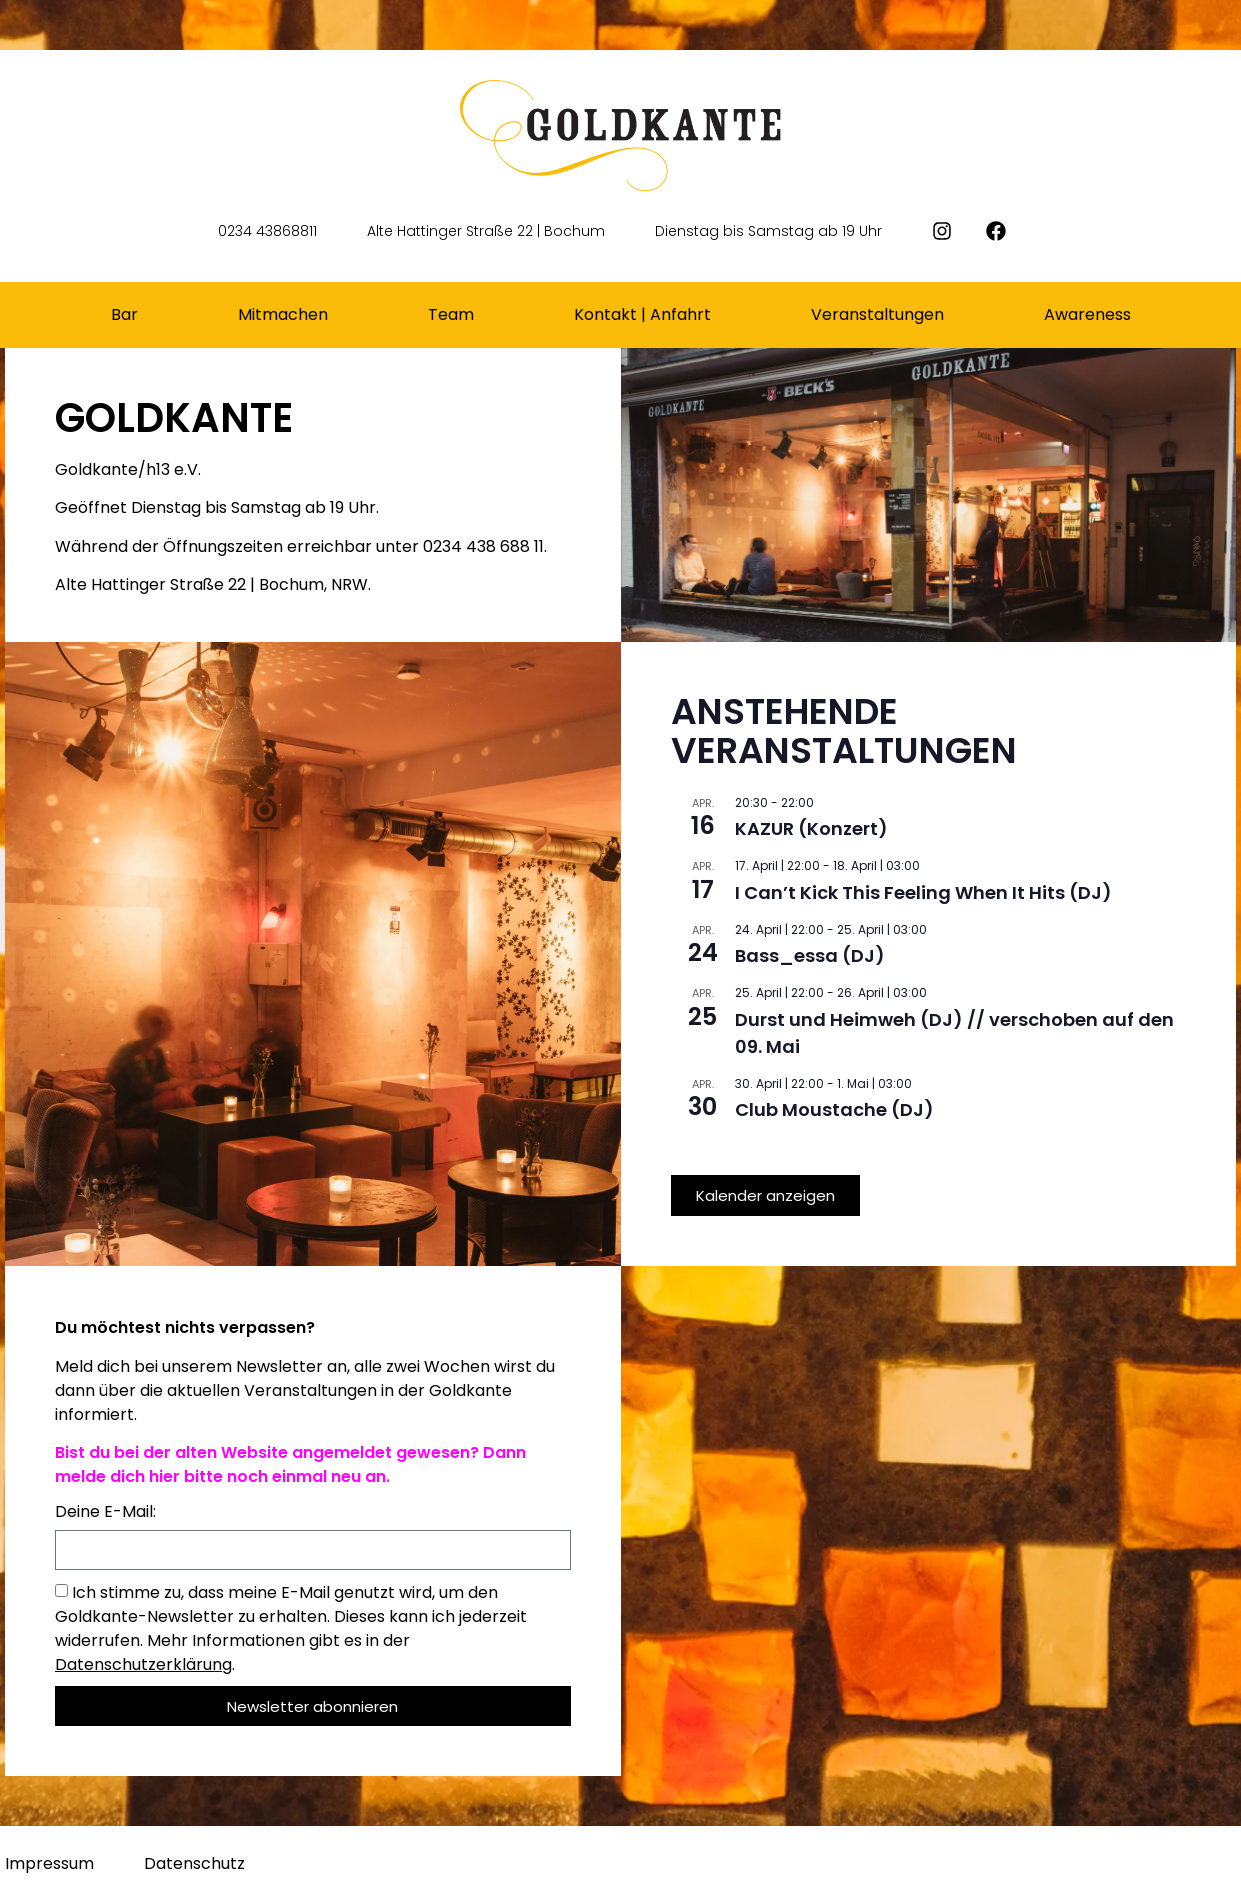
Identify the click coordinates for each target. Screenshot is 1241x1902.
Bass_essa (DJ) (810, 955)
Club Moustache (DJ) (834, 1109)
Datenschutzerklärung (143, 1664)
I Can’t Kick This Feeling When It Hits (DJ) (923, 892)
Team (451, 314)
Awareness (1087, 314)
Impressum (49, 1863)
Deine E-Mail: (105, 1513)
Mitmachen (283, 314)
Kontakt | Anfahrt (642, 314)
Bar (124, 314)
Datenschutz (194, 1863)
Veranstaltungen (877, 314)
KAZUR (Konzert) (811, 828)
